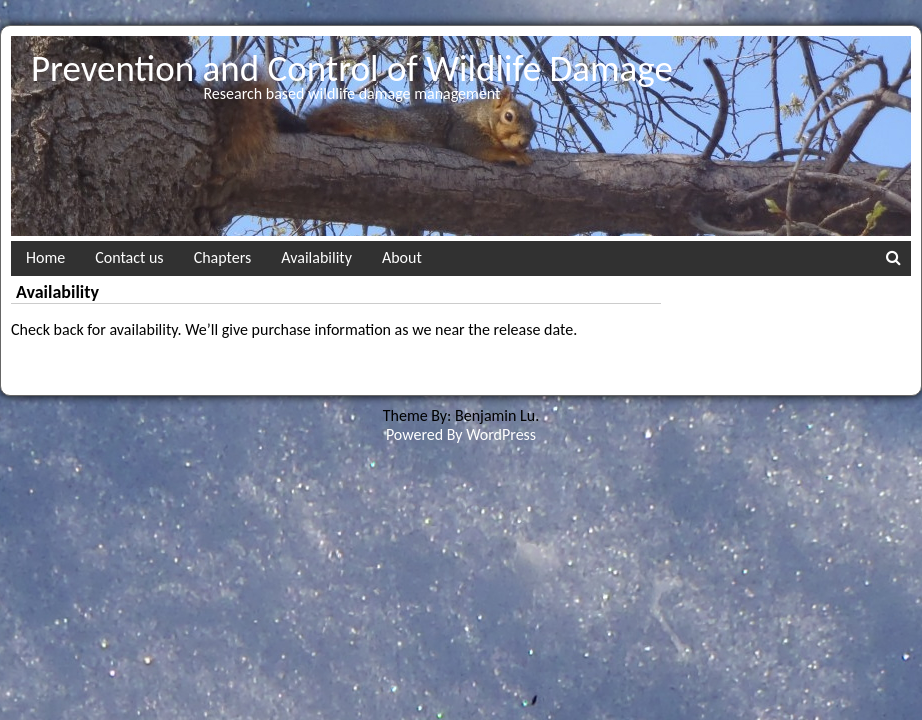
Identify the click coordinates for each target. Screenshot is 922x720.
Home (45, 257)
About (402, 257)
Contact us (129, 257)
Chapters (223, 257)
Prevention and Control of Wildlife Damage (352, 68)
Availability (316, 257)
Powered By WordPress (461, 434)
